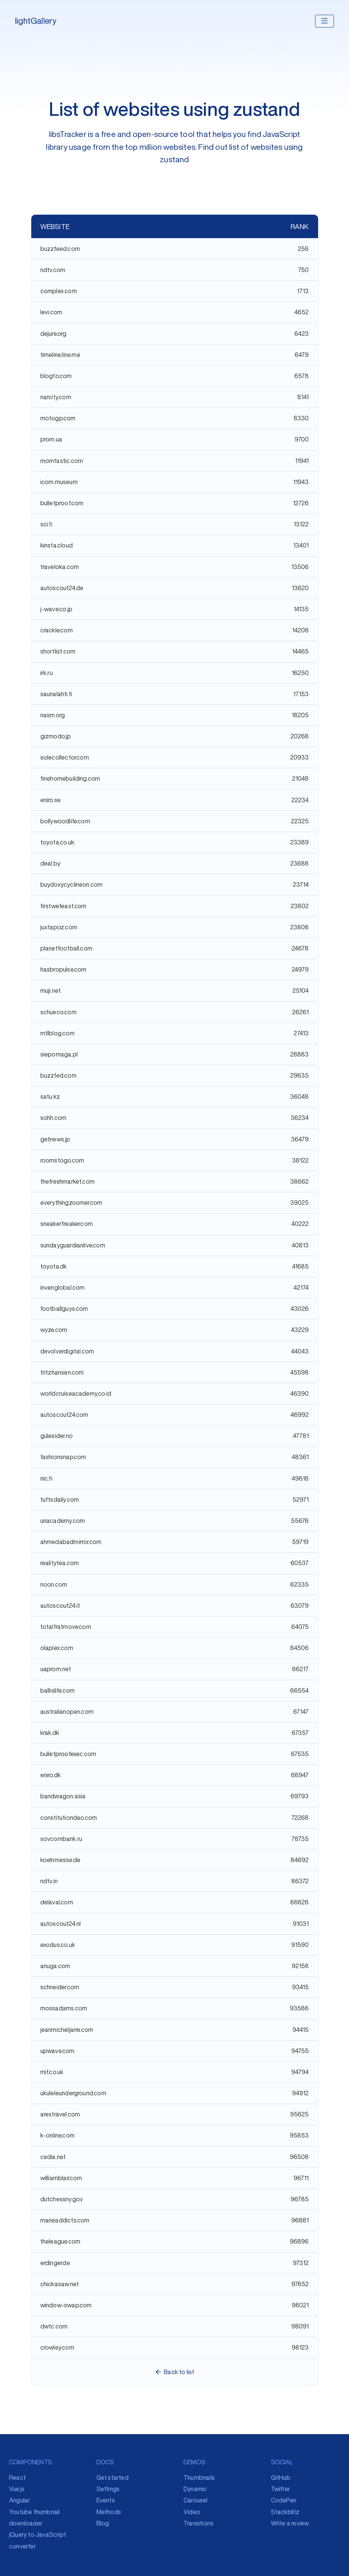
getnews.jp (55, 1139)
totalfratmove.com (65, 1627)
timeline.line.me (60, 355)
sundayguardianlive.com (72, 1245)
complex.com (58, 291)
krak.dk (49, 1733)
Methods (108, 2512)
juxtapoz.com (58, 927)
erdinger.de (55, 2263)
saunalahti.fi (56, 694)
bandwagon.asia (63, 1796)
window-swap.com (66, 2305)
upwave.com (57, 2051)
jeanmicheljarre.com (66, 2030)
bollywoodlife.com (65, 821)
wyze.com (53, 1330)
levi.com (51, 312)
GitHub (280, 2477)
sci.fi (46, 524)
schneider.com (60, 1987)
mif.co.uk (52, 2072)
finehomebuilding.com (70, 778)
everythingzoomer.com (71, 1203)
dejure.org (53, 334)
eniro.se (50, 800)
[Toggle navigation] (324, 21)
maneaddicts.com (65, 2220)
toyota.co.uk (57, 842)
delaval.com (56, 1902)
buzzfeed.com (60, 249)
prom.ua (51, 439)
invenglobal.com (62, 1287)
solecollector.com (64, 757)
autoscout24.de (62, 588)
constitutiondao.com (68, 1818)
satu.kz (50, 1096)
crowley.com (57, 2347)
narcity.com (55, 397)
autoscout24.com (64, 1415)
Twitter (280, 2489)
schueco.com (58, 1012)
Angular (19, 2500)
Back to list (174, 2372)
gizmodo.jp (55, 736)
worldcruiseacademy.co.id (76, 1393)
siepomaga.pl (59, 1054)
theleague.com (60, 2241)
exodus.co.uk (57, 1945)
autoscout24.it (60, 1606)
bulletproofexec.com (68, 1754)
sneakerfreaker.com (66, 1224)
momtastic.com (61, 461)
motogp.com (58, 418)
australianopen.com (67, 1712)
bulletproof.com (62, 503)
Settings (108, 2489)
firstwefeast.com (63, 906)
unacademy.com (62, 1521)
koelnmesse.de (60, 1860)
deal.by (50, 863)
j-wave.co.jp (56, 609)
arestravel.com (60, 2114)
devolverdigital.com (67, 1351)
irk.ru (46, 673)
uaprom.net (55, 1669)
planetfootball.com (66, 948)
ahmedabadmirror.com (71, 1542)
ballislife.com (57, 1690)
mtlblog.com (57, 1033)
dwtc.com (54, 2326)
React (17, 2477)
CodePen (283, 2500)
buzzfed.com (58, 1075)
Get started (112, 2477)
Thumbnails (199, 2477)
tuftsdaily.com (59, 1499)
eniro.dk (50, 1775)
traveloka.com (59, 567)
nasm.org (52, 715)
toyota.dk (53, 1266)
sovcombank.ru (61, 1839)
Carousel (196, 2500)
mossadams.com (63, 2008)
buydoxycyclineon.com (71, 884)
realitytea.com (59, 1563)
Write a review (290, 2523)
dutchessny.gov (61, 2199)
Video (192, 2512)
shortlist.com (58, 651)
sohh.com (53, 1118)
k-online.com (57, 2135)
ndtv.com (53, 270)
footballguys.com (64, 1309)
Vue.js (16, 2489)
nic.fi (46, 1478)
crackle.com (56, 630)
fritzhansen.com (62, 1372)
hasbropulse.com (63, 969)
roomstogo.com (62, 1160)
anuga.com (55, 1966)
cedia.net (53, 2157)
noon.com (53, 1584)
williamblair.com (61, 2178)
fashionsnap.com (63, 1457)
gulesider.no (56, 1436)
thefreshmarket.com (67, 1181)
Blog (102, 2523)
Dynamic (195, 2489)
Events (105, 2500)
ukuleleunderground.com (73, 2093)
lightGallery (36, 21)
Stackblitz (285, 2512)
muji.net (50, 990)
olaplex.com (56, 1648)
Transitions (198, 2523)
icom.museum (59, 482)
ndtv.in (49, 1881)
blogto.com (56, 376)
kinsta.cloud (56, 545)
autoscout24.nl (60, 1924)
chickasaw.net (59, 2284)
